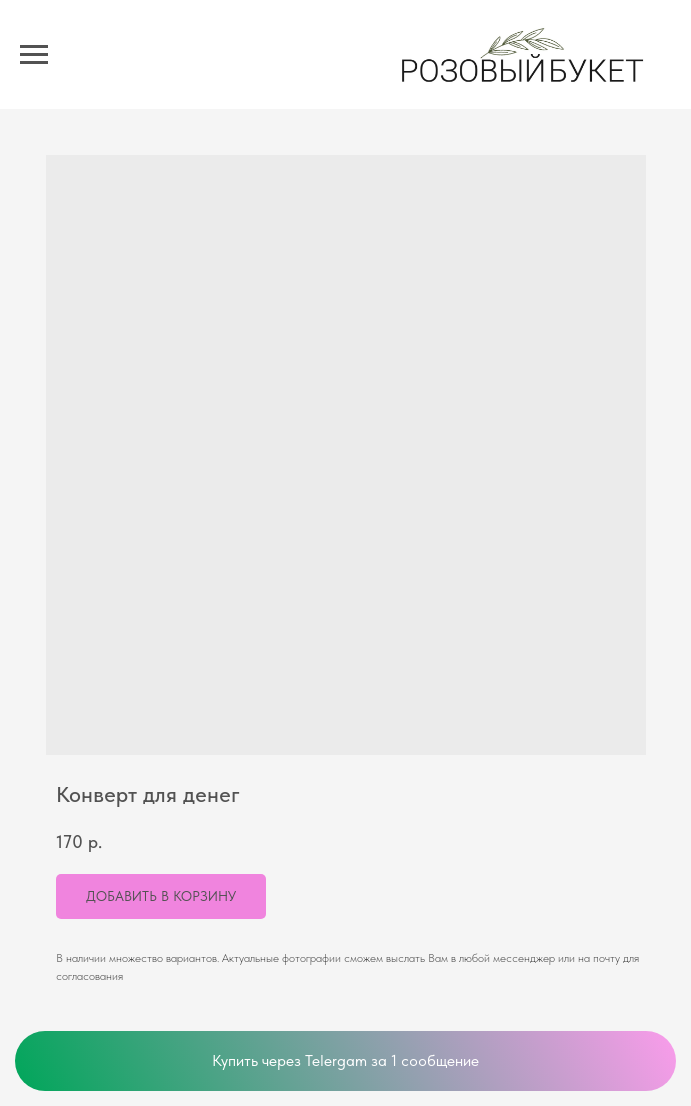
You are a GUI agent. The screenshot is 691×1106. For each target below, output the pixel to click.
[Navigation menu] (34, 55)
